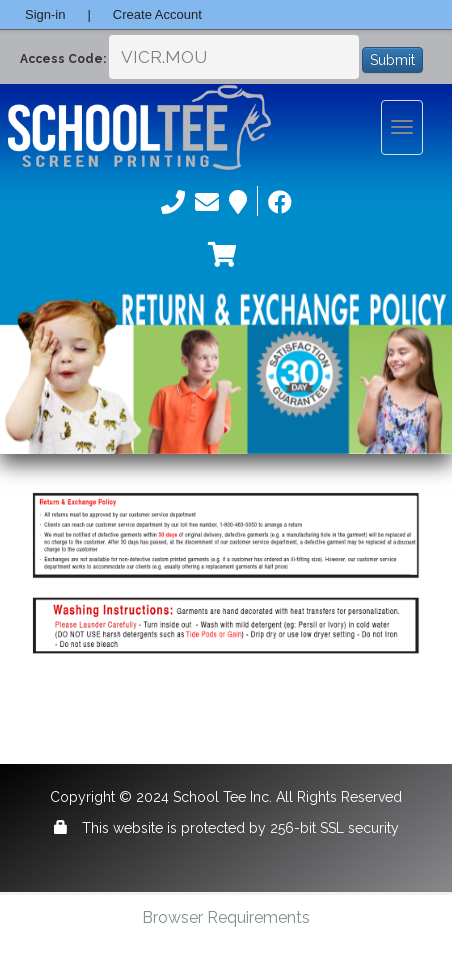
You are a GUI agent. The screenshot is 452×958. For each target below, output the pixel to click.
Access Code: (63, 59)
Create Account (157, 14)
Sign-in (45, 14)
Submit (392, 60)
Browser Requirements (226, 917)
